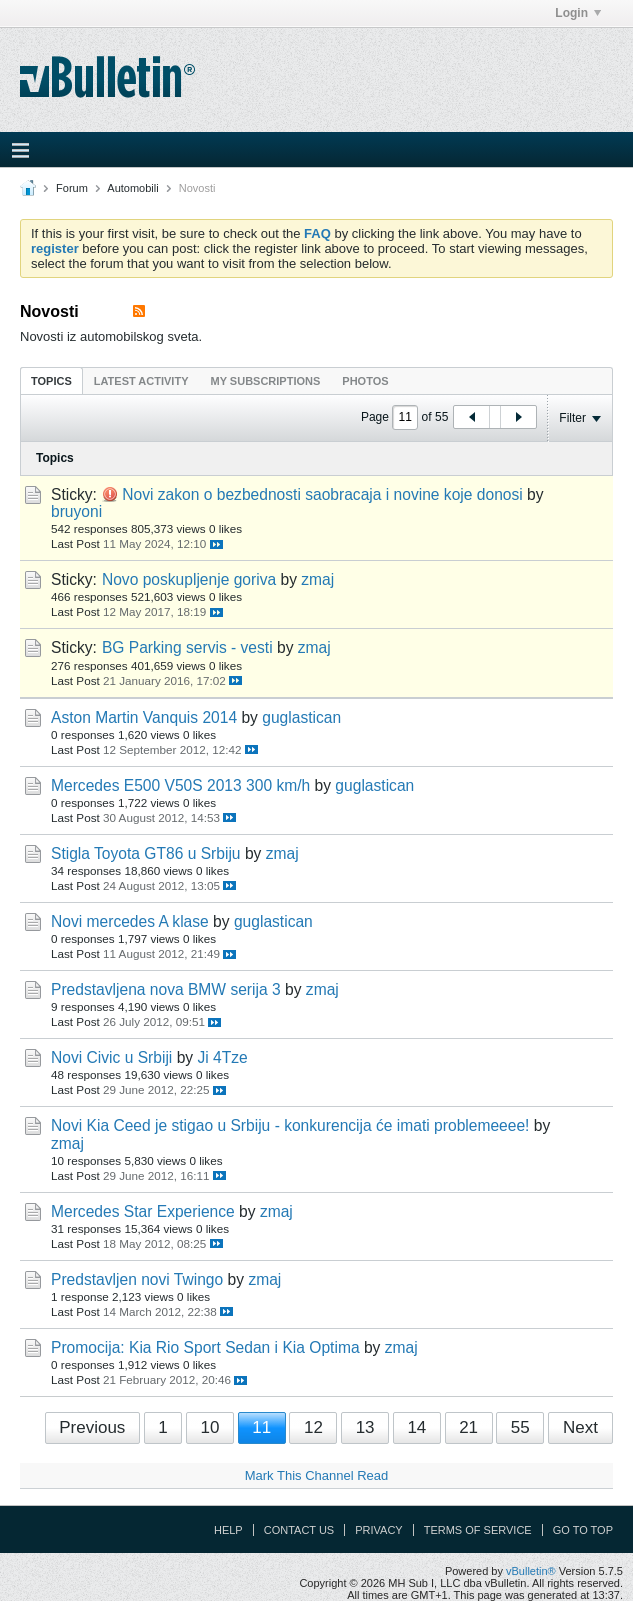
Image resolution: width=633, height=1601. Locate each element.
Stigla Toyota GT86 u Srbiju (146, 853)
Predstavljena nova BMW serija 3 (166, 989)
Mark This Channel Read (317, 1475)
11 (261, 1427)
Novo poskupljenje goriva (189, 579)
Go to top (583, 1530)
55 (520, 1427)
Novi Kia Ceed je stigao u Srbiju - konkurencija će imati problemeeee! (290, 1125)
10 (209, 1427)
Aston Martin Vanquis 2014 (144, 717)
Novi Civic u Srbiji (111, 1057)
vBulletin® (531, 1571)
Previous (92, 1427)
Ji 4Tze (222, 1057)
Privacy (378, 1530)
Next (580, 1427)
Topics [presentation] (51, 381)
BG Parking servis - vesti (187, 647)
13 (365, 1427)
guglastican (301, 717)
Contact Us (299, 1530)
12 (313, 1427)
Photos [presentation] (365, 381)
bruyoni (76, 511)
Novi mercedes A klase (130, 921)
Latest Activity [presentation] (141, 381)
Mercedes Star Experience (143, 1211)
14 (416, 1427)
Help (228, 1530)
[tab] (51, 380)
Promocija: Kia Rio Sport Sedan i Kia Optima (205, 1347)
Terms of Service (478, 1530)
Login (578, 13)
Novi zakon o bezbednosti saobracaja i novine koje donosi (322, 494)
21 (468, 1427)
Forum (72, 188)
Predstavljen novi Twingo (137, 1279)
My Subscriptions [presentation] (266, 381)
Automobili (132, 188)
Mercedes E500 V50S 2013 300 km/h (180, 785)
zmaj (317, 579)
